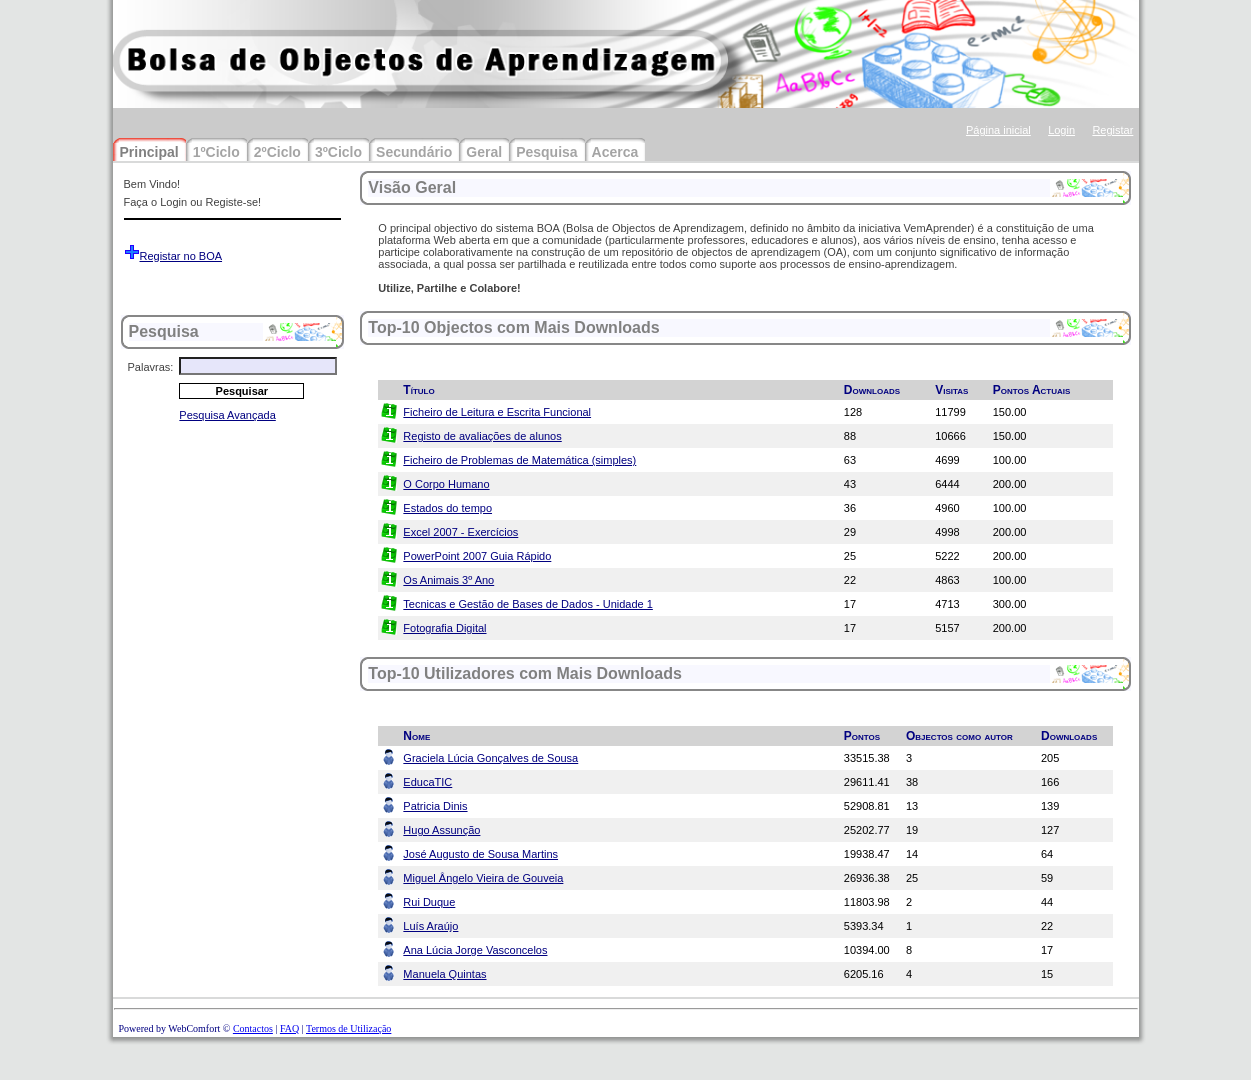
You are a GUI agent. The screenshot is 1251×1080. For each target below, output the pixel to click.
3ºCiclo (338, 152)
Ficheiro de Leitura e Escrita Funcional (497, 412)
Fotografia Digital (444, 628)
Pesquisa (546, 152)
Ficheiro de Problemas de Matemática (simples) (519, 460)
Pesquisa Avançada (227, 415)
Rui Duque (429, 902)
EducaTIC (427, 782)
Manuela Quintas (444, 974)
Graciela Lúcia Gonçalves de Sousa (490, 758)
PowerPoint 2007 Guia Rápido (477, 556)
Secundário (414, 152)
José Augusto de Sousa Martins (480, 854)
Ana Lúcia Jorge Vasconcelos (475, 950)
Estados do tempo (447, 508)
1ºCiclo (216, 152)
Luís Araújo (430, 926)
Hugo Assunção (441, 830)
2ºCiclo (277, 152)
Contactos (253, 1028)
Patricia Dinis (435, 806)
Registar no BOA (181, 256)
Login (1061, 130)
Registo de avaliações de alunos (482, 436)
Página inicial (998, 130)
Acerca (615, 152)
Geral (484, 152)
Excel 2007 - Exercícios (460, 532)
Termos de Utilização (348, 1028)
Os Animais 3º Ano (448, 580)
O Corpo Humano (446, 484)
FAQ (289, 1028)
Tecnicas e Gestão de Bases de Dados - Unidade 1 (527, 604)
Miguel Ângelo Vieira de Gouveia (483, 878)
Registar (1112, 130)
